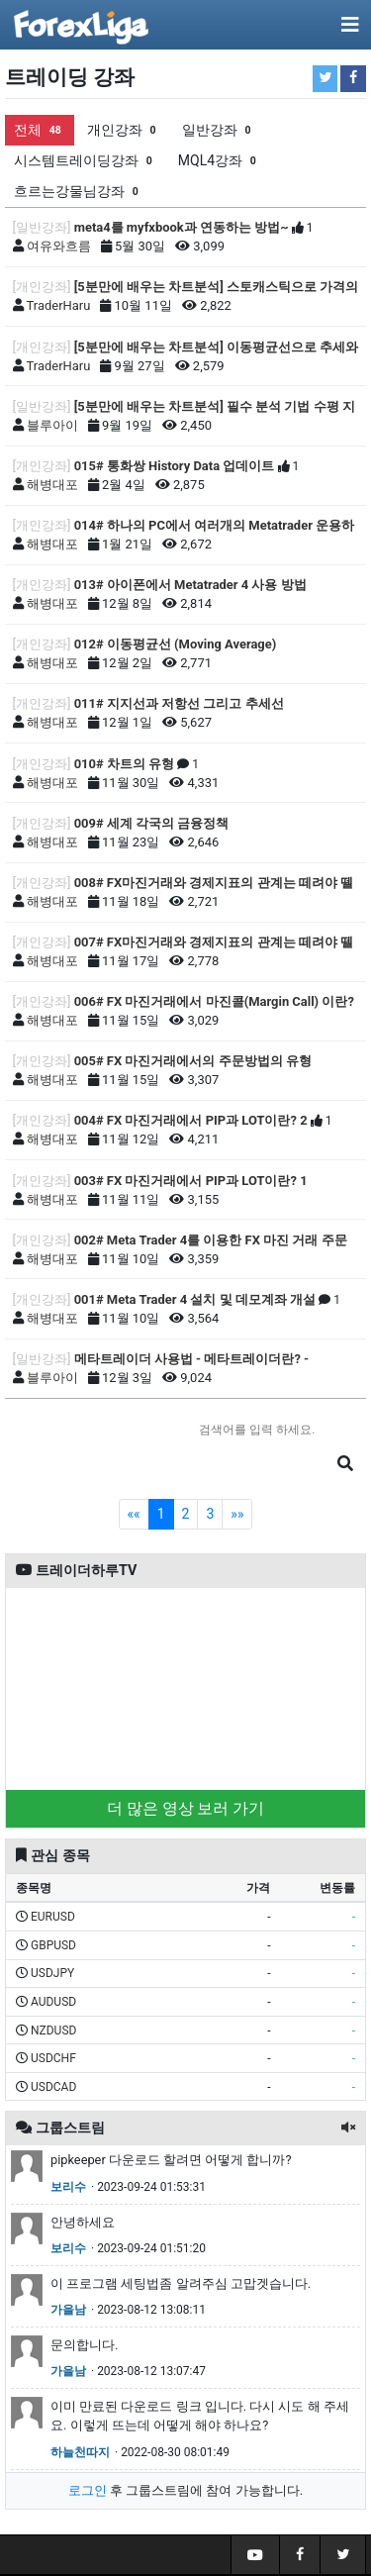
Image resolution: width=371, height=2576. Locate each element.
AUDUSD (53, 2002)
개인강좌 (123, 130)
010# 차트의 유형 (124, 763)
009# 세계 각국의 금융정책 (152, 823)
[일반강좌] (42, 227)
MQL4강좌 (219, 160)
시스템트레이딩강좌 (85, 160)
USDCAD (53, 2087)
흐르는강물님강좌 (78, 191)
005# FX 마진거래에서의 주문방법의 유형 (193, 1060)
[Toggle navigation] (350, 25)
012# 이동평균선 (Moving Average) (175, 644)
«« (134, 1514)
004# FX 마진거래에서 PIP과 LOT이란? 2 (191, 1120)
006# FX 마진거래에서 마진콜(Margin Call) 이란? (214, 1001)
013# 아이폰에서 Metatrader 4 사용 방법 (190, 584)
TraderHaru (59, 305)
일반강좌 (218, 130)
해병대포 (52, 484)
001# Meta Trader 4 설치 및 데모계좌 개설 (195, 1299)
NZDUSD (53, 2030)
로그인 (87, 2490)
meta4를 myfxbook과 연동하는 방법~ (181, 227)
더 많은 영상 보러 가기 (186, 1808)
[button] (348, 2128)
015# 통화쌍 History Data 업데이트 (174, 465)
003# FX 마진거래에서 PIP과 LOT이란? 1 (191, 1180)
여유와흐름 (59, 246)
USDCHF (53, 2058)
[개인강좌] (42, 286)
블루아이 (52, 425)
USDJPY (52, 1973)
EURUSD (53, 1917)
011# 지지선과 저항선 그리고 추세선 (179, 703)
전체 (39, 130)
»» (237, 1514)
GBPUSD (53, 1945)
